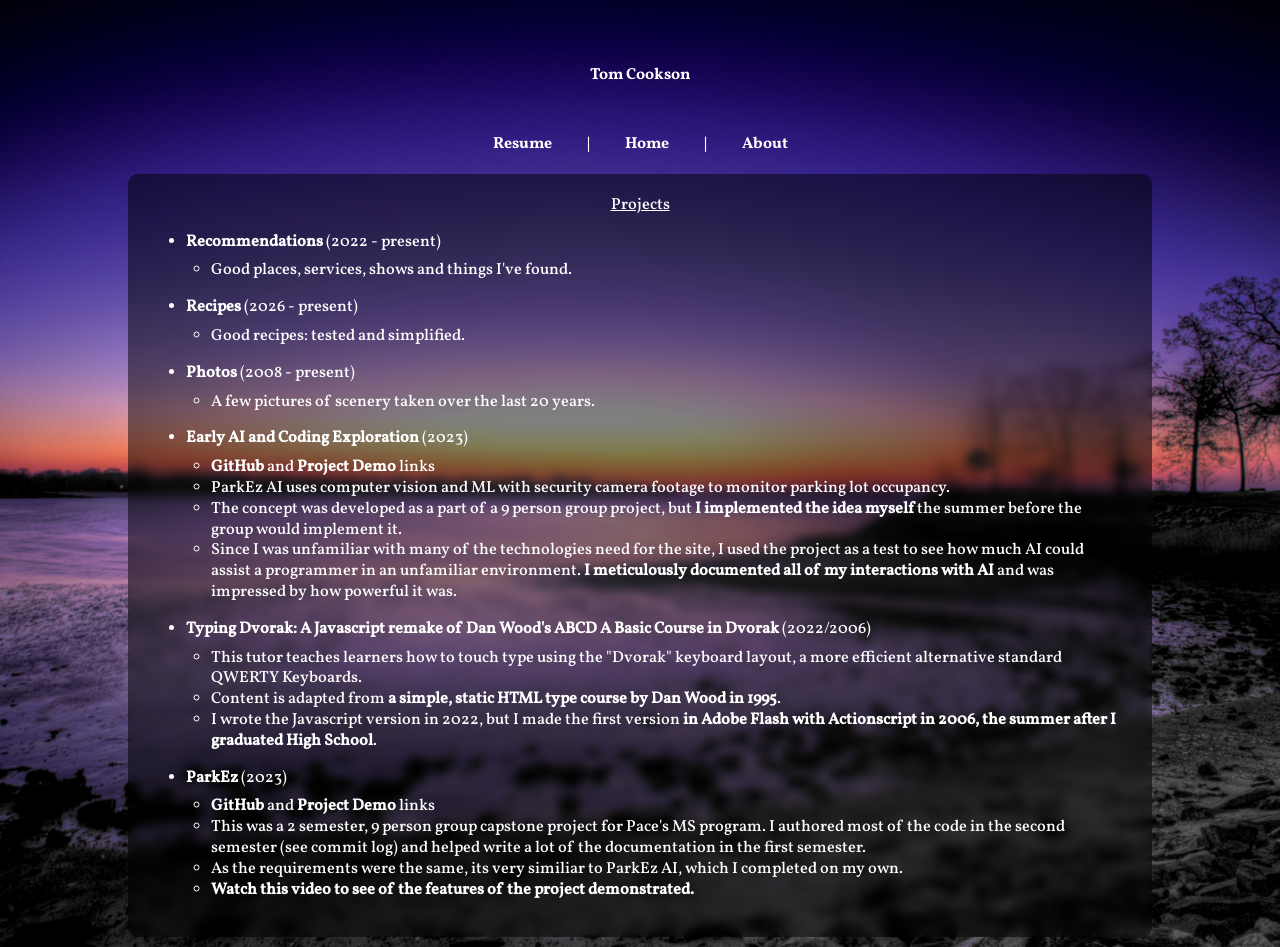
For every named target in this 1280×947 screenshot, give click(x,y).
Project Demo (346, 467)
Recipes (213, 307)
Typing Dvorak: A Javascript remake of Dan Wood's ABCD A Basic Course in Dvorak (482, 629)
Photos (211, 373)
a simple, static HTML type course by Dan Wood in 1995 (582, 699)
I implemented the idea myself (804, 509)
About (765, 144)
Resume (522, 144)
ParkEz (212, 778)
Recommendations (254, 242)
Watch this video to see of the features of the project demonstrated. (452, 890)
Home (647, 144)
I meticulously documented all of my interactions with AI (790, 571)
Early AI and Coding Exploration (302, 438)
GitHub (237, 467)
